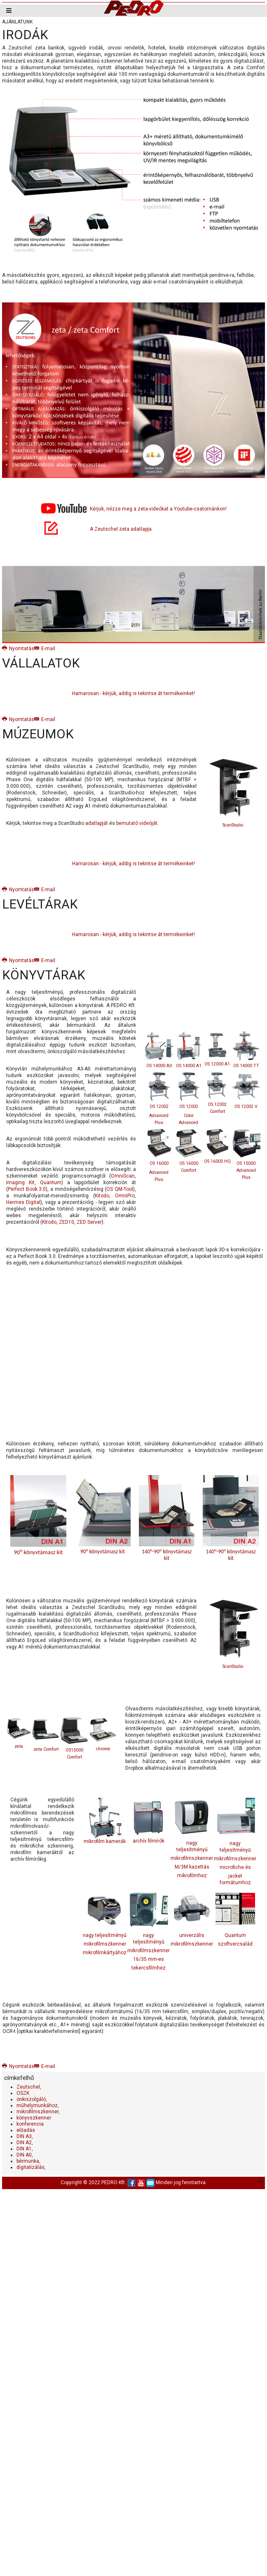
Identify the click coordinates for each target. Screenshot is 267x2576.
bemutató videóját (136, 823)
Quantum (50, 1182)
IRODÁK (25, 34)
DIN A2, (24, 2142)
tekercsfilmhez (148, 1968)
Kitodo (102, 1196)
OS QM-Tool (119, 1189)
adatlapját (96, 823)
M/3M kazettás (192, 1867)
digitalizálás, (31, 2167)
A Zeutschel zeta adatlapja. (121, 529)
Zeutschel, (28, 2087)
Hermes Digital (23, 1202)
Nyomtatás (18, 648)
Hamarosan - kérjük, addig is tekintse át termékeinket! (133, 693)
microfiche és (235, 1867)
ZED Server (89, 1222)
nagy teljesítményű (104, 1935)
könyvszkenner (33, 2118)
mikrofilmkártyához (104, 1952)
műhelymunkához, (37, 2105)
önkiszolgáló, (31, 2099)
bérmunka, (28, 2161)
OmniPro (125, 1196)
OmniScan (123, 1176)
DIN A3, (24, 2136)
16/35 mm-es (148, 1959)
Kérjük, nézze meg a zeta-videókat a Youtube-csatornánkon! (158, 509)
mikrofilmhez (192, 1875)
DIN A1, (24, 2149)
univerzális (191, 1935)
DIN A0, (24, 2155)
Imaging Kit (20, 1182)
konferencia (30, 2124)
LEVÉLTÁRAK (40, 904)
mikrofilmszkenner (192, 1858)
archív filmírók (148, 1820)
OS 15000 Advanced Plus (246, 1170)
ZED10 (66, 1222)
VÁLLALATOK (41, 663)
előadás (25, 2130)
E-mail (44, 648)
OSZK (22, 2093)
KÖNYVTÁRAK (43, 975)
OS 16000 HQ (217, 1161)
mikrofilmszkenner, (38, 2112)
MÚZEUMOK (38, 734)
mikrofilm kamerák (105, 1820)
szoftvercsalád (235, 1944)
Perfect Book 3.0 (27, 1189)
